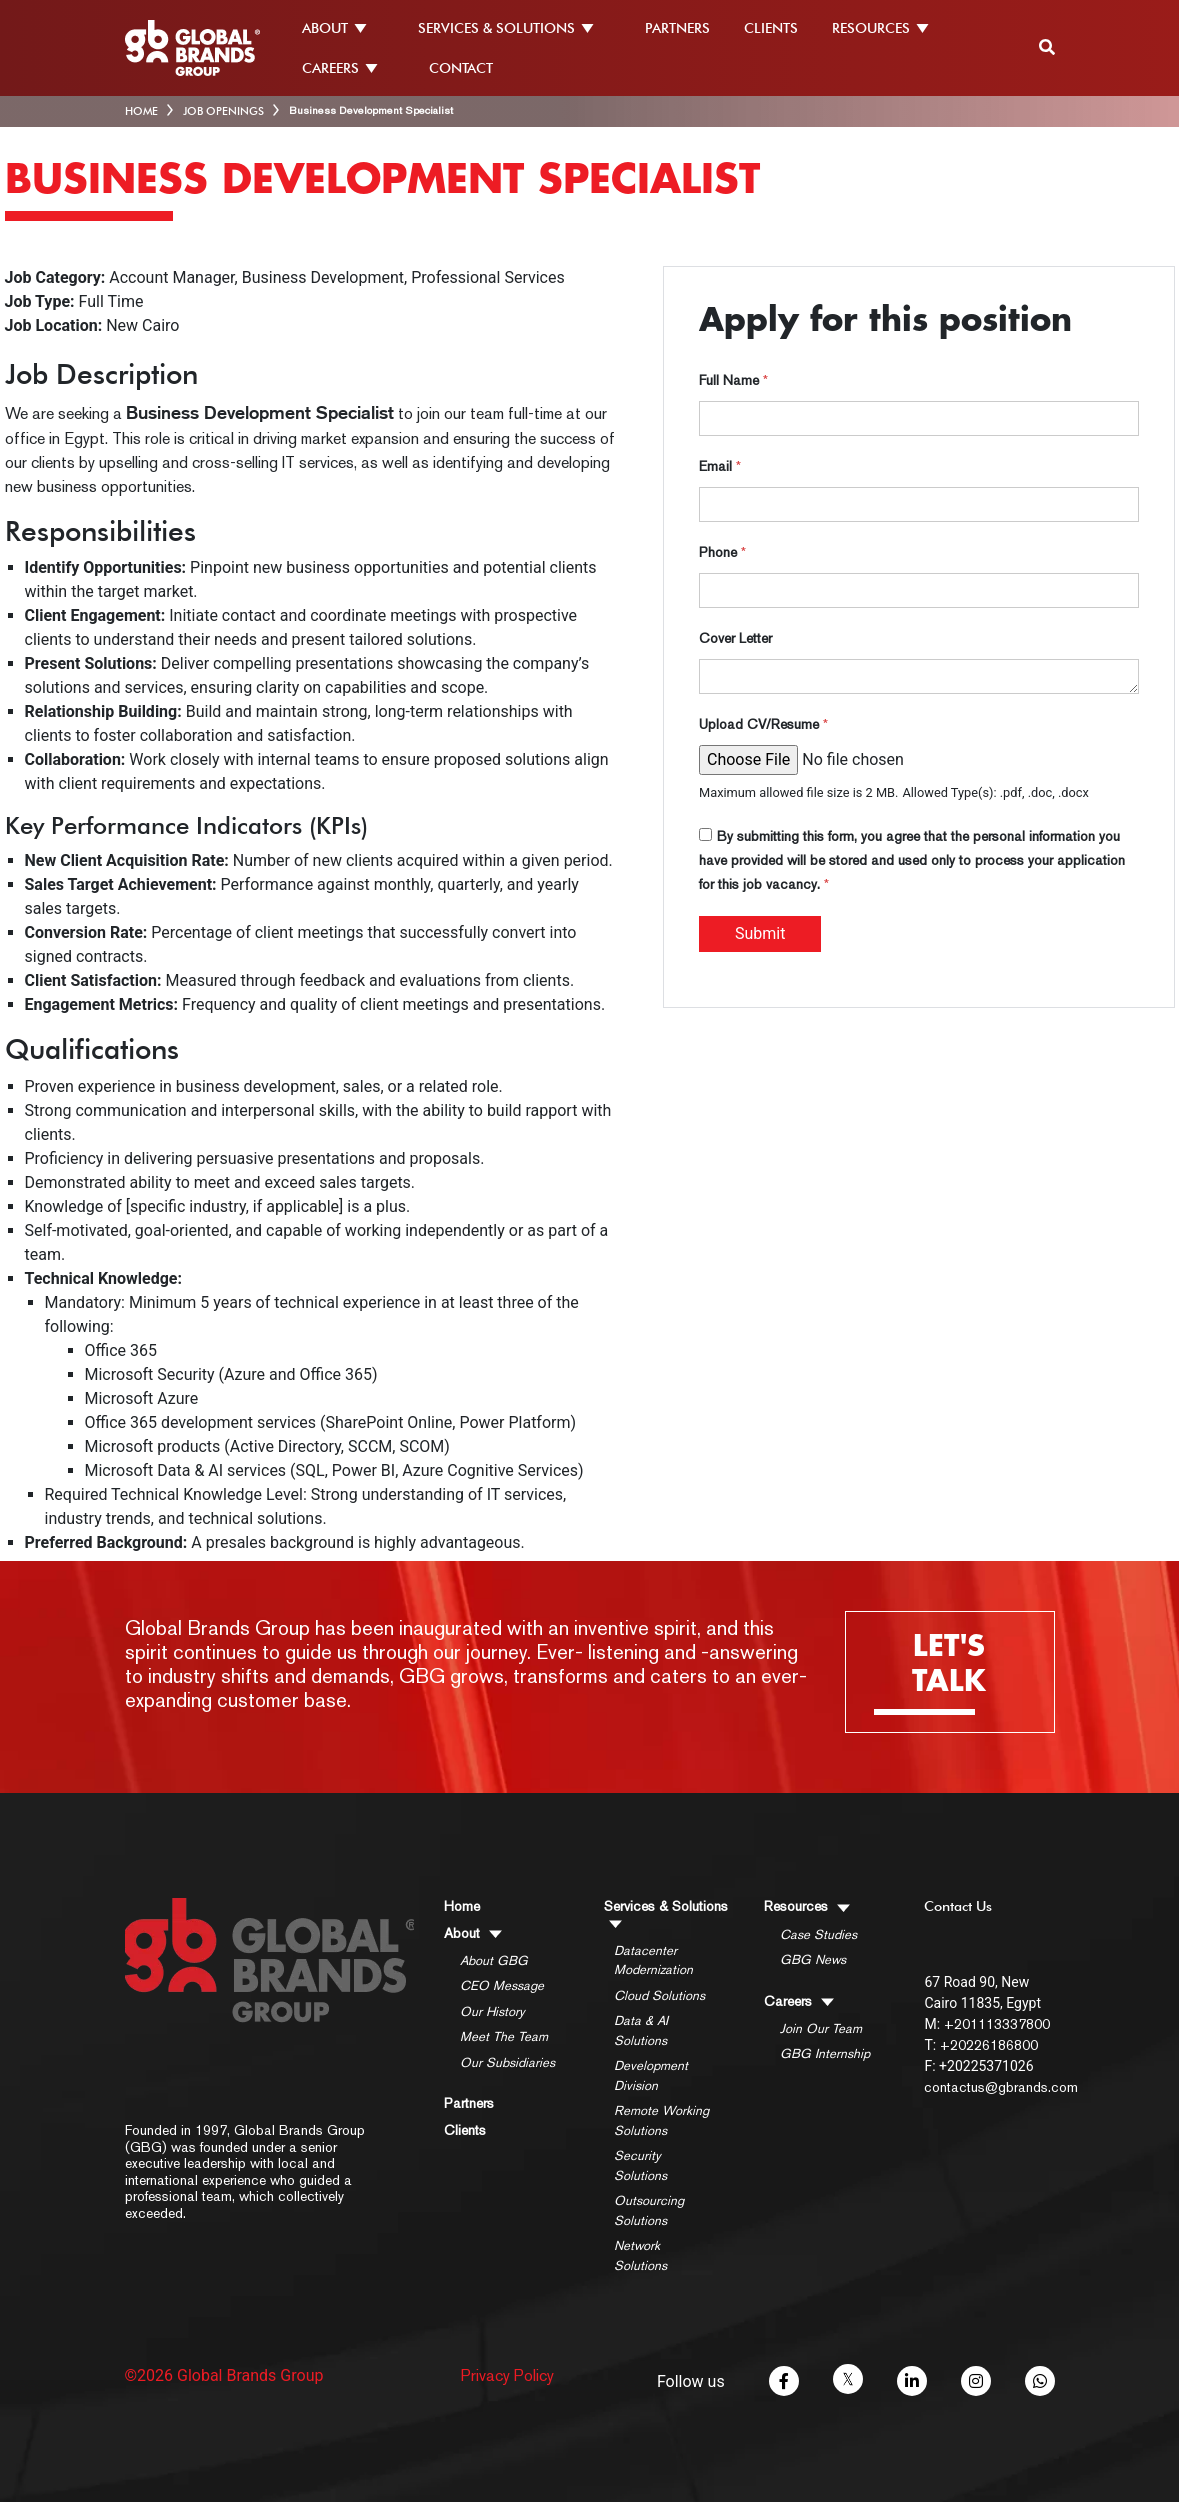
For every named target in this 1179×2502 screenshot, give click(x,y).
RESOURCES (889, 28)
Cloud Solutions (659, 1995)
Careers (799, 2001)
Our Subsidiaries (507, 2062)
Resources (807, 1906)
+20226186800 (989, 2045)
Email (720, 466)
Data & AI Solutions (641, 2030)
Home (462, 1906)
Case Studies (818, 1934)
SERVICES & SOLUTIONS (514, 28)
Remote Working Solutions (661, 2120)
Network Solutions (640, 2255)
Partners (469, 2103)
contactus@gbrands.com (1001, 2087)
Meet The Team (504, 2036)
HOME (141, 111)
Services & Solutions (666, 1913)
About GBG (494, 1960)
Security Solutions (640, 2165)
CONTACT (461, 68)
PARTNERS (677, 28)
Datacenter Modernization (653, 1960)
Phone (722, 552)
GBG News (813, 1959)
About (473, 1933)
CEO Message (502, 1985)
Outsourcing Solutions (649, 2210)
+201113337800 (997, 2024)
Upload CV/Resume (763, 724)
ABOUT (343, 28)
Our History (492, 2011)
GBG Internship (825, 2053)
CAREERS (348, 68)
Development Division (651, 2075)
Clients (465, 2130)
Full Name (733, 380)
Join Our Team (821, 2028)
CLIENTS (771, 28)
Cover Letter (735, 638)
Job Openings (223, 111)
